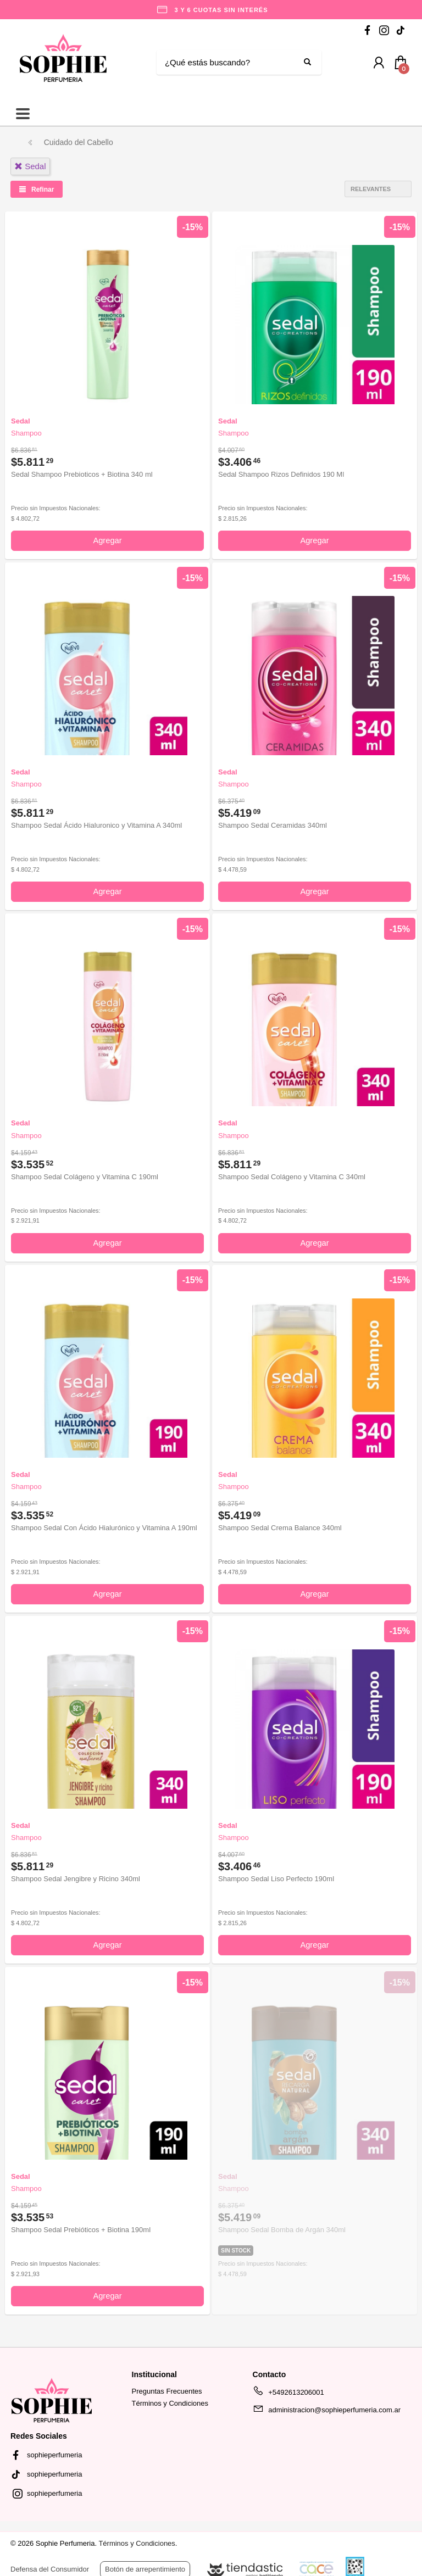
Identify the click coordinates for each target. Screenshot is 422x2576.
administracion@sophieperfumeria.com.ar (327, 2412)
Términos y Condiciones (170, 2403)
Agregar (107, 540)
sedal (30, 166)
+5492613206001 (288, 2394)
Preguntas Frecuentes (167, 2391)
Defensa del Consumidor (49, 2569)
